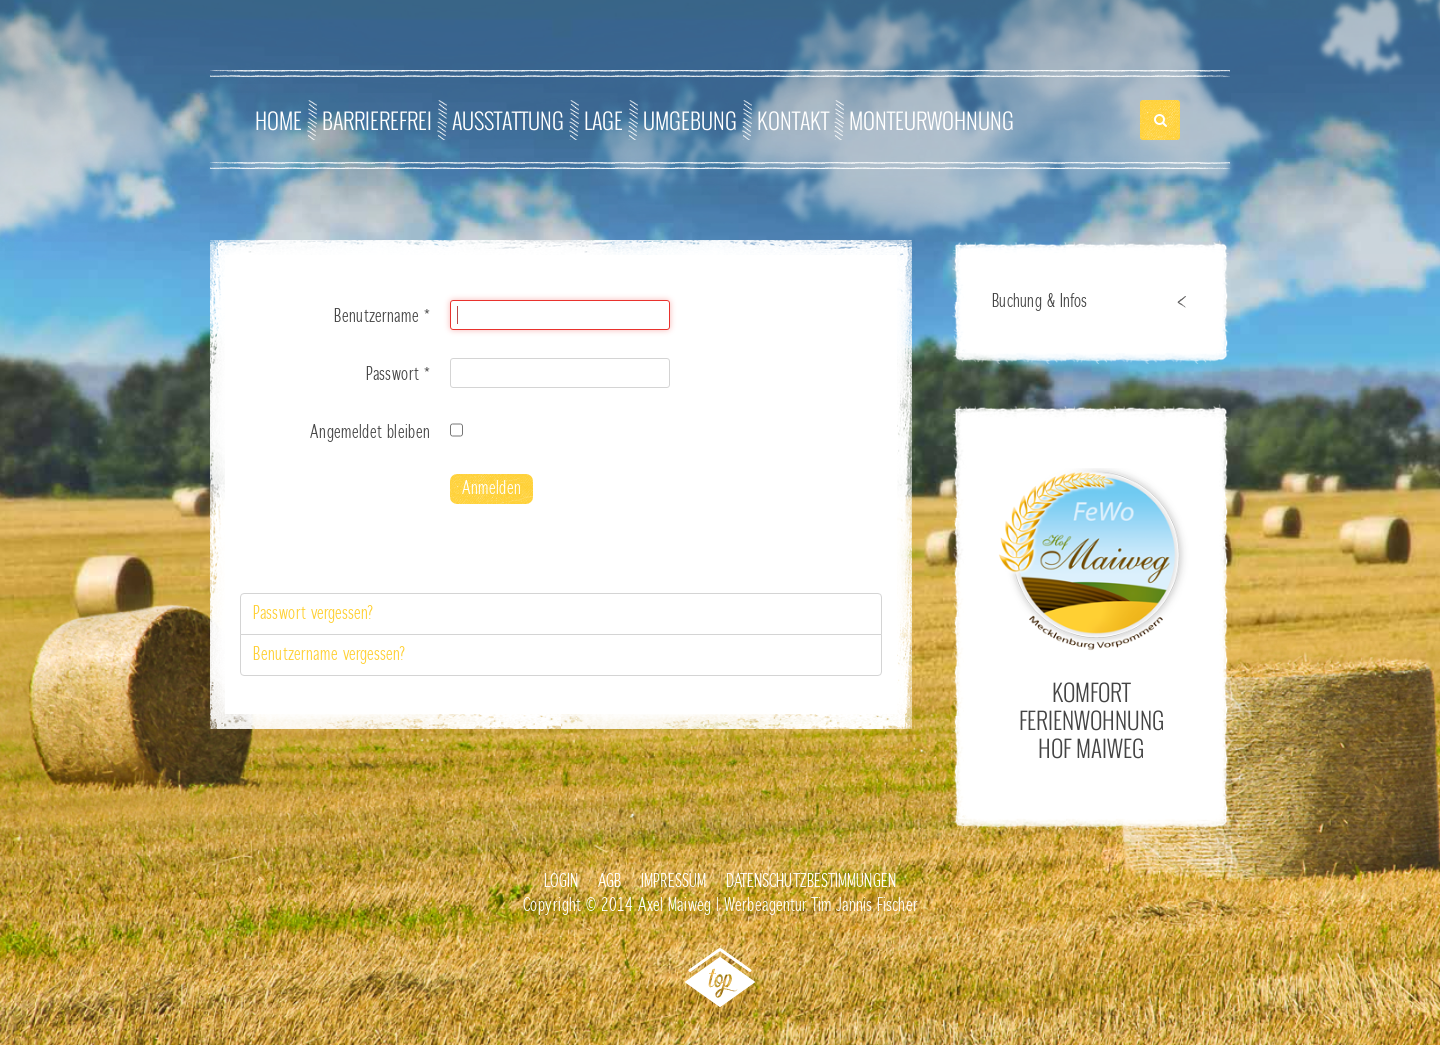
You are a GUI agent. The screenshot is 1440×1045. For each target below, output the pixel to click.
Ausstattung (508, 120)
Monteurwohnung (931, 120)
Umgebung (690, 120)
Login (561, 882)
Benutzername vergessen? (329, 655)
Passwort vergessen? (313, 614)
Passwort (398, 375)
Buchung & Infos (1039, 302)
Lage (603, 120)
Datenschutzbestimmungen (811, 882)
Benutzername (382, 317)
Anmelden (491, 489)
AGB (609, 882)
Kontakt (793, 120)
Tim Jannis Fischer (864, 906)
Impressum (673, 882)
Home (278, 120)
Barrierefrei (377, 120)
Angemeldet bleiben (370, 433)
